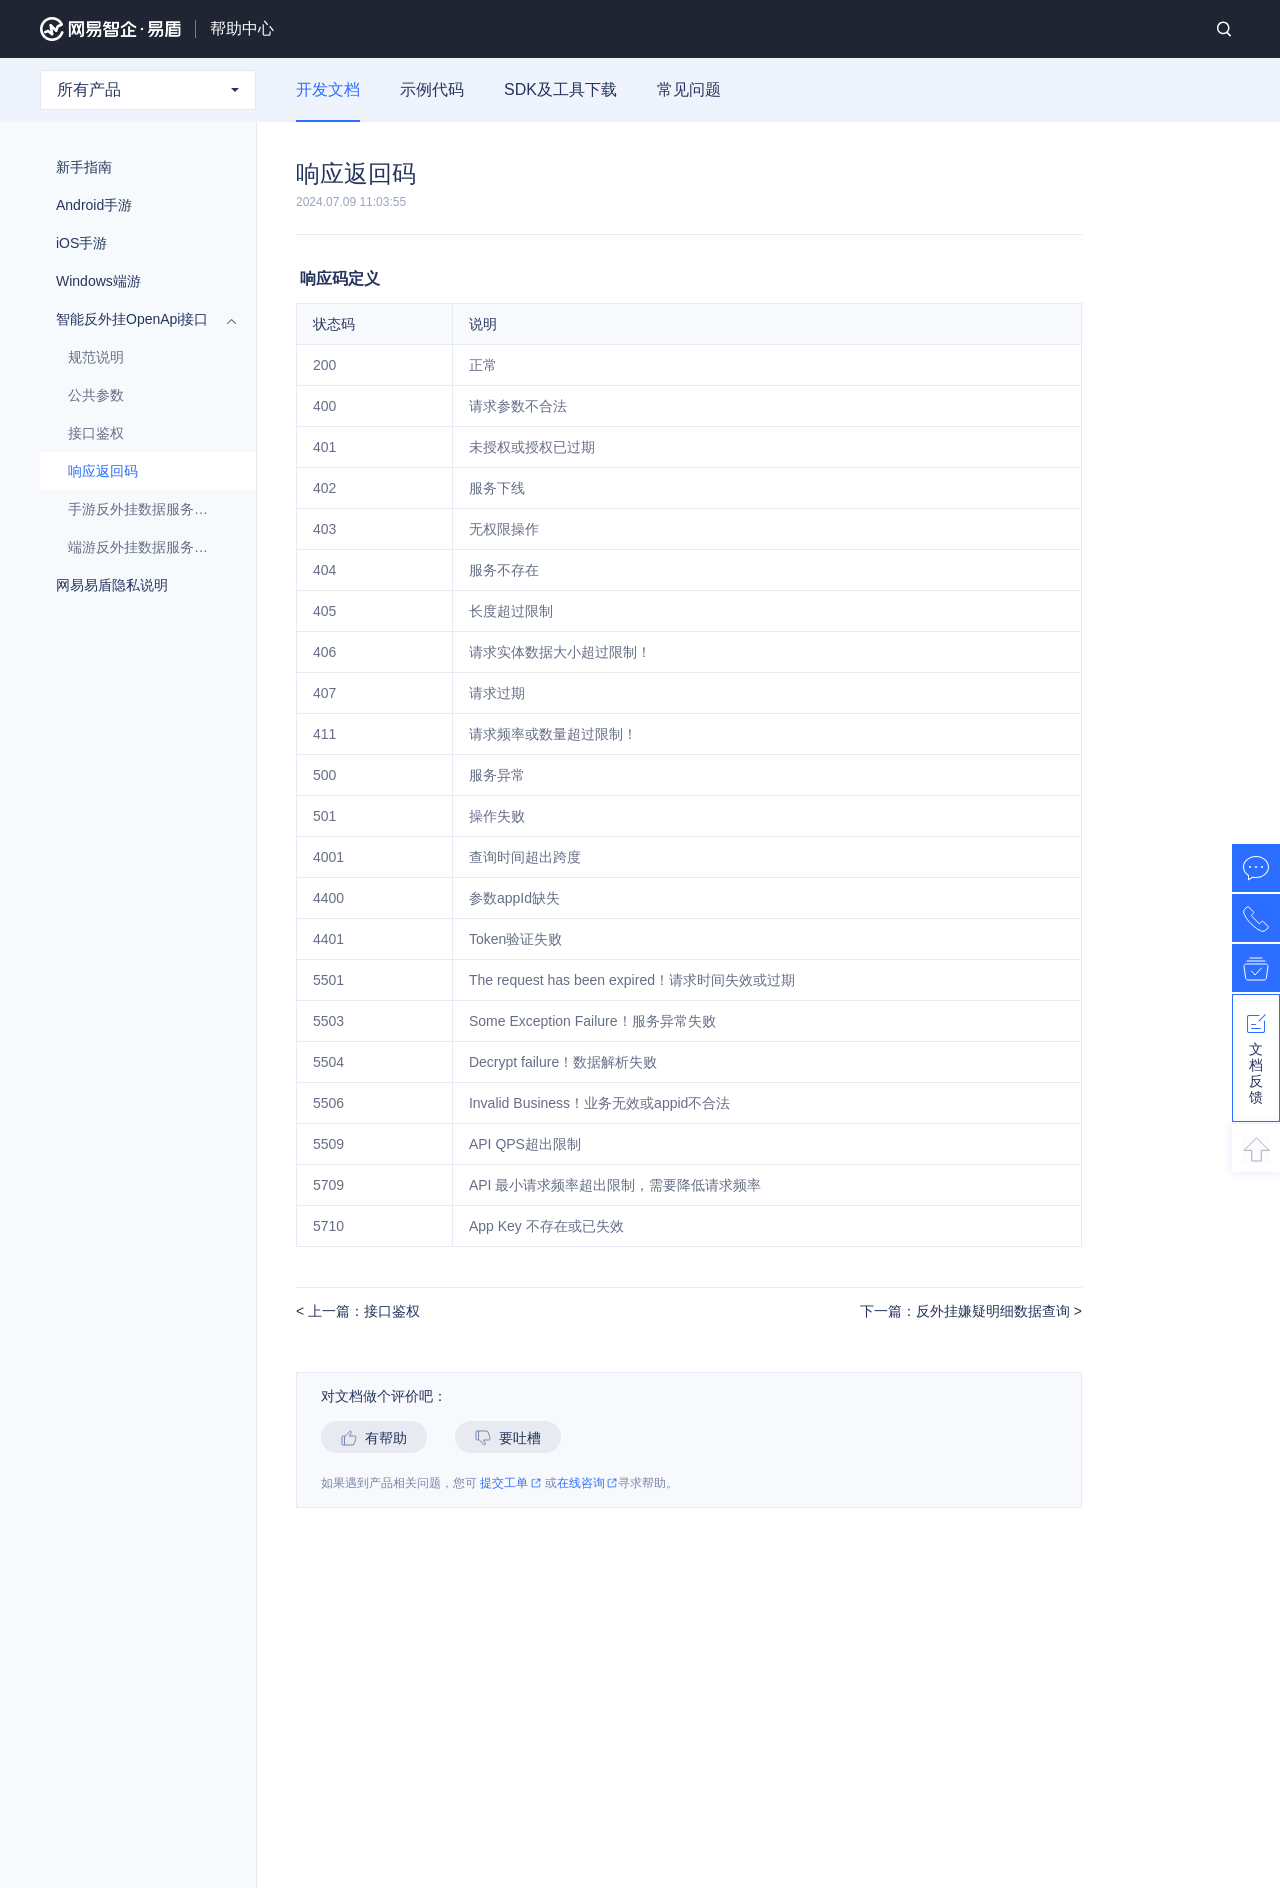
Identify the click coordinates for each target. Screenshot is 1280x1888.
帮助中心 (242, 28)
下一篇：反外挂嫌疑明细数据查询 (967, 1311)
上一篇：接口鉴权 (362, 1311)
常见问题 (689, 89)
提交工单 (510, 1483)
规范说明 (96, 357)
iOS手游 (138, 243)
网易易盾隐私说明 (112, 585)
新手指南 (138, 167)
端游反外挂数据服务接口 (144, 547)
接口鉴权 (96, 433)
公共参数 (144, 395)
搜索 (1224, 29)
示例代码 (432, 89)
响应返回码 (103, 471)
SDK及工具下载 (560, 89)
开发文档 (328, 89)
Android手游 (138, 205)
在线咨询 (587, 1483)
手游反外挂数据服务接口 (144, 509)
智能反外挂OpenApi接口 (138, 319)
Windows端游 (138, 281)
